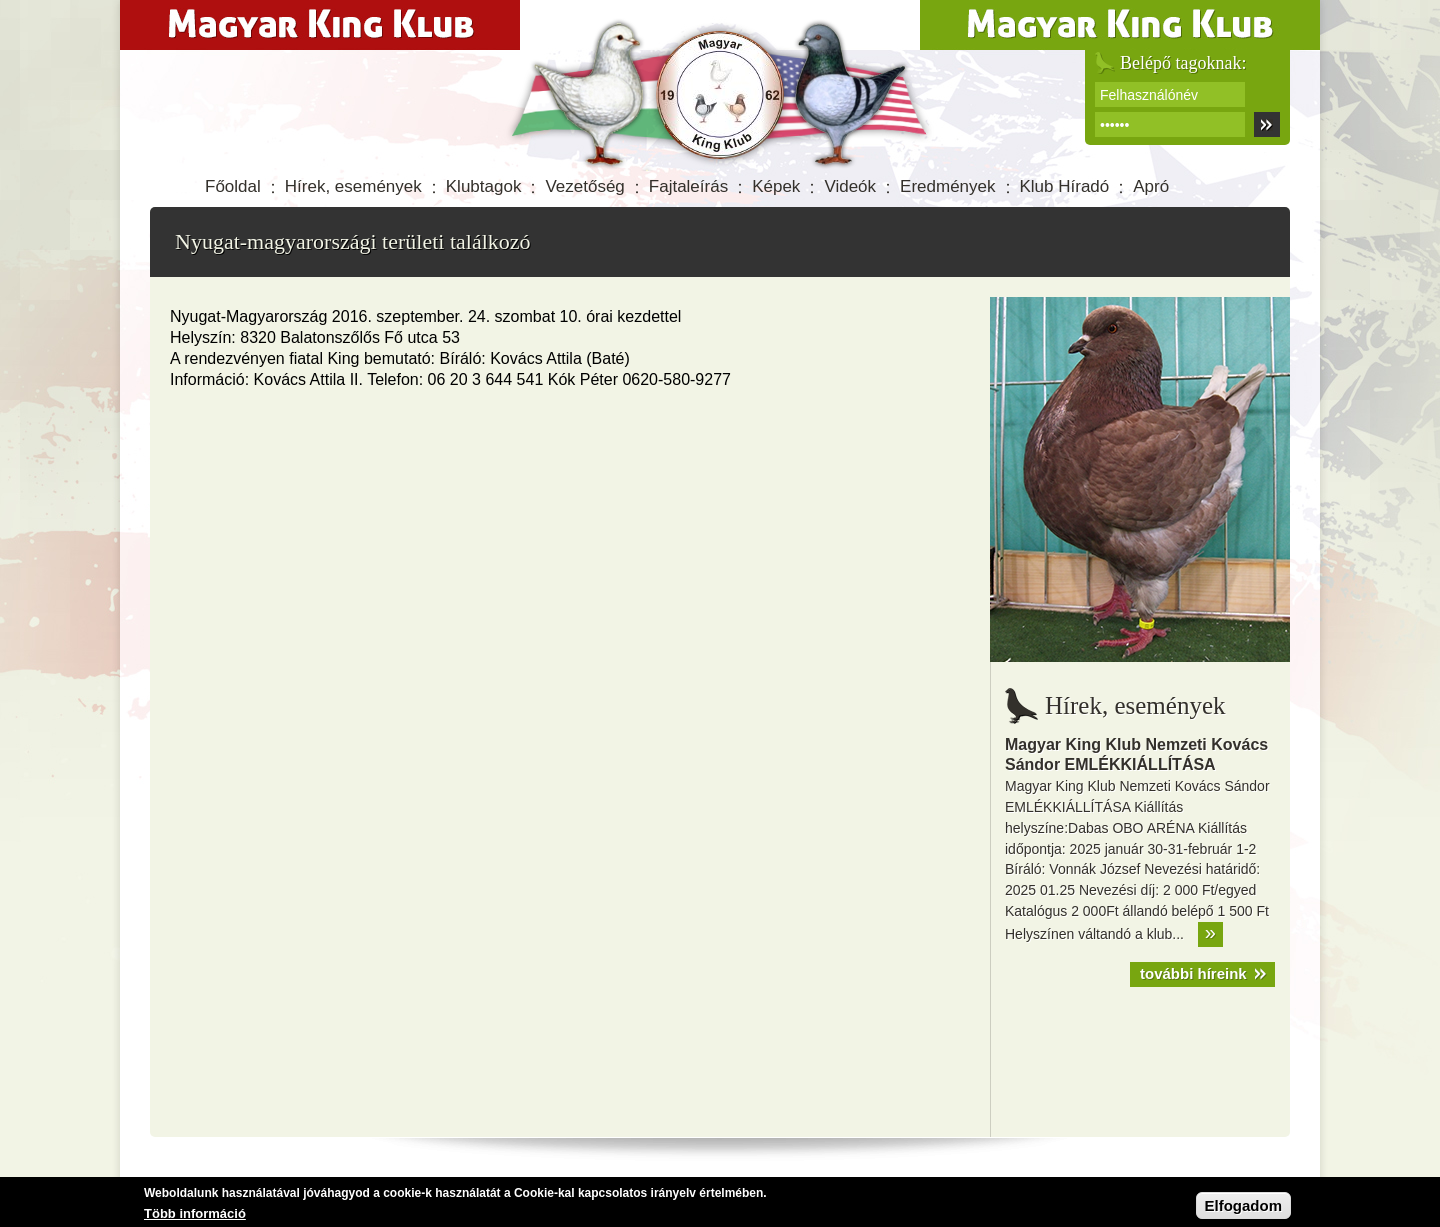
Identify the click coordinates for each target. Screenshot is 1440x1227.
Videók (850, 186)
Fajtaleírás (688, 186)
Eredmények (947, 186)
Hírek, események (353, 186)
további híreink (1193, 973)
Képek (776, 186)
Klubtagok (484, 186)
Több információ (195, 1214)
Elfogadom (1244, 1206)
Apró (1151, 186)
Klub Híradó (1065, 186)
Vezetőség (584, 186)
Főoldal (233, 186)
